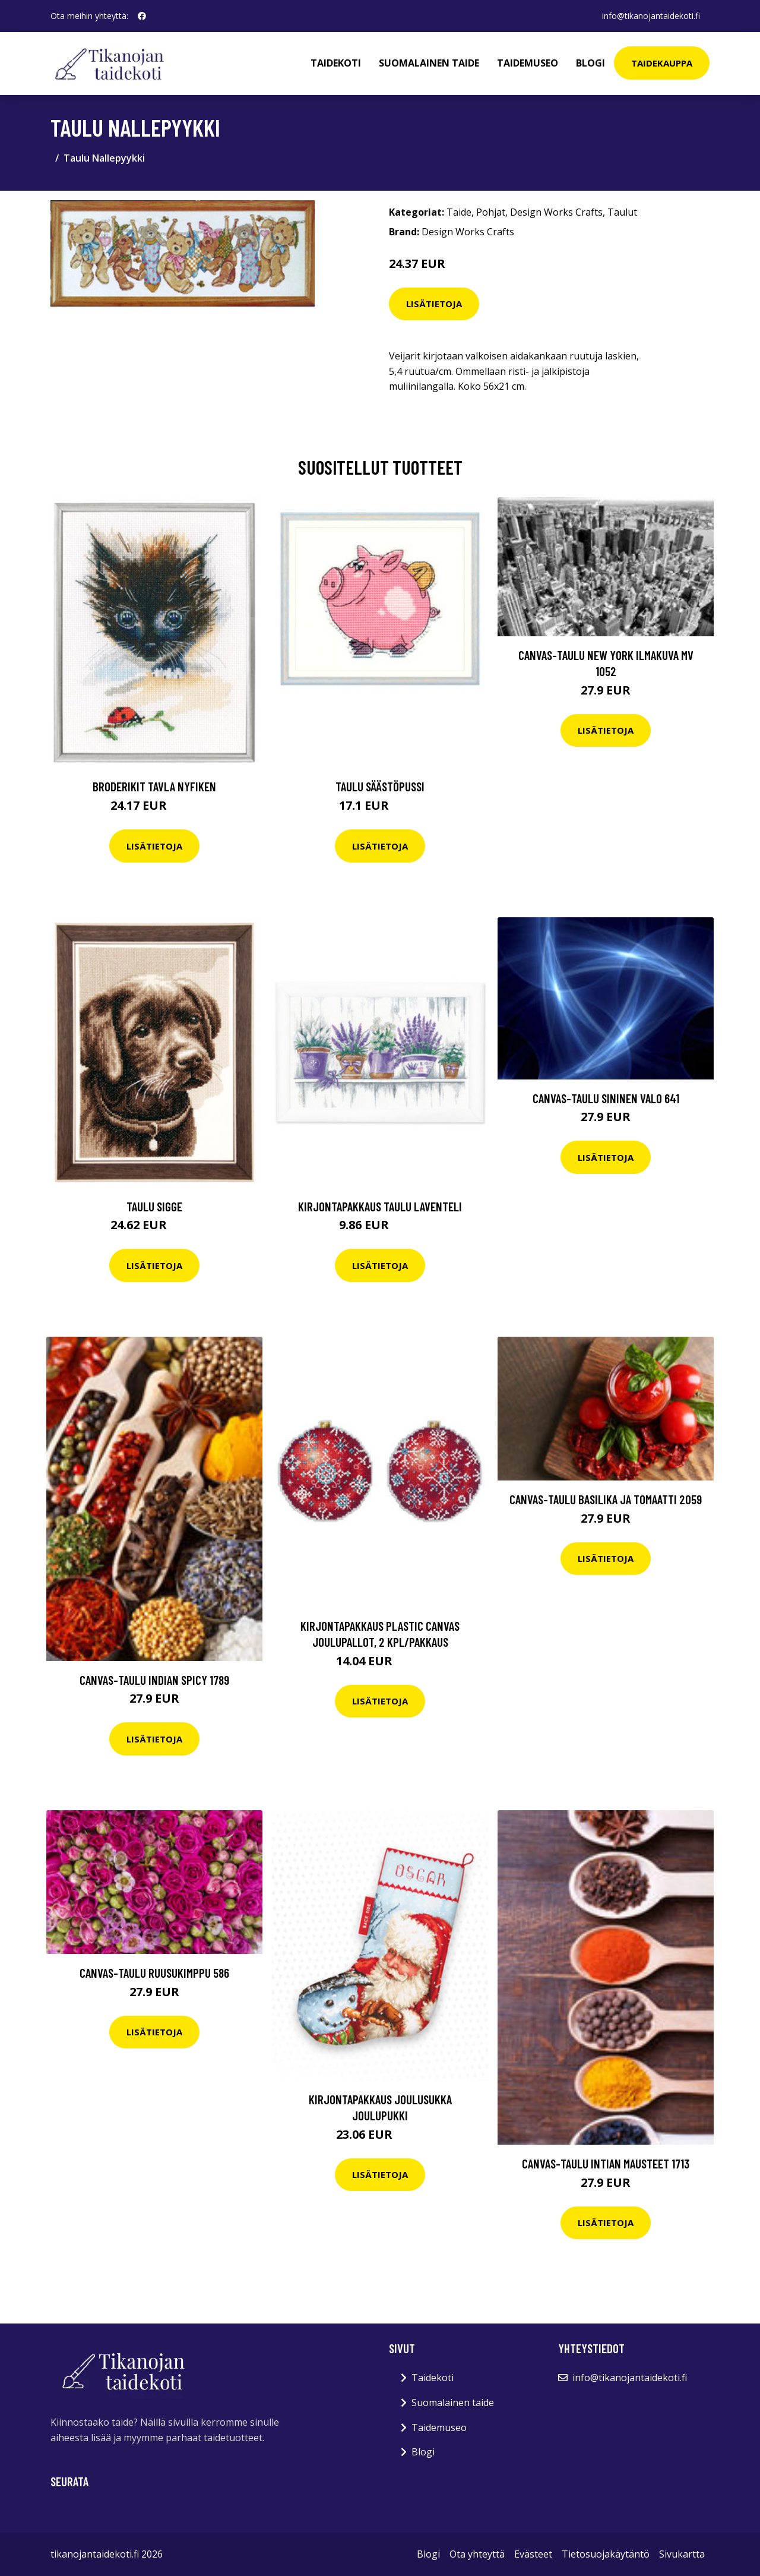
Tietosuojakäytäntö (606, 2554)
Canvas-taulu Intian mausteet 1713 (605, 2163)
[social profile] (142, 16)
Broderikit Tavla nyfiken (154, 786)
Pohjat (490, 212)
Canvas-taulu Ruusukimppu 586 (154, 1972)
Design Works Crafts (556, 212)
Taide (458, 212)
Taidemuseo (527, 63)
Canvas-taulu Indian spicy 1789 (154, 1679)
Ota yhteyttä (477, 2554)
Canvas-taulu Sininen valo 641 (606, 1098)
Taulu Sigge (154, 1206)
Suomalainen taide (429, 63)
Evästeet (533, 2554)
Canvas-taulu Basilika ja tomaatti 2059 (605, 1499)
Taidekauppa (661, 63)
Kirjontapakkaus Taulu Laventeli (380, 1206)
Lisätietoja (434, 304)
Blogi (590, 63)
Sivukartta (682, 2554)
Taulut (622, 212)
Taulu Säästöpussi (380, 786)
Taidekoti (336, 63)
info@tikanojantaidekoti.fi (651, 15)
